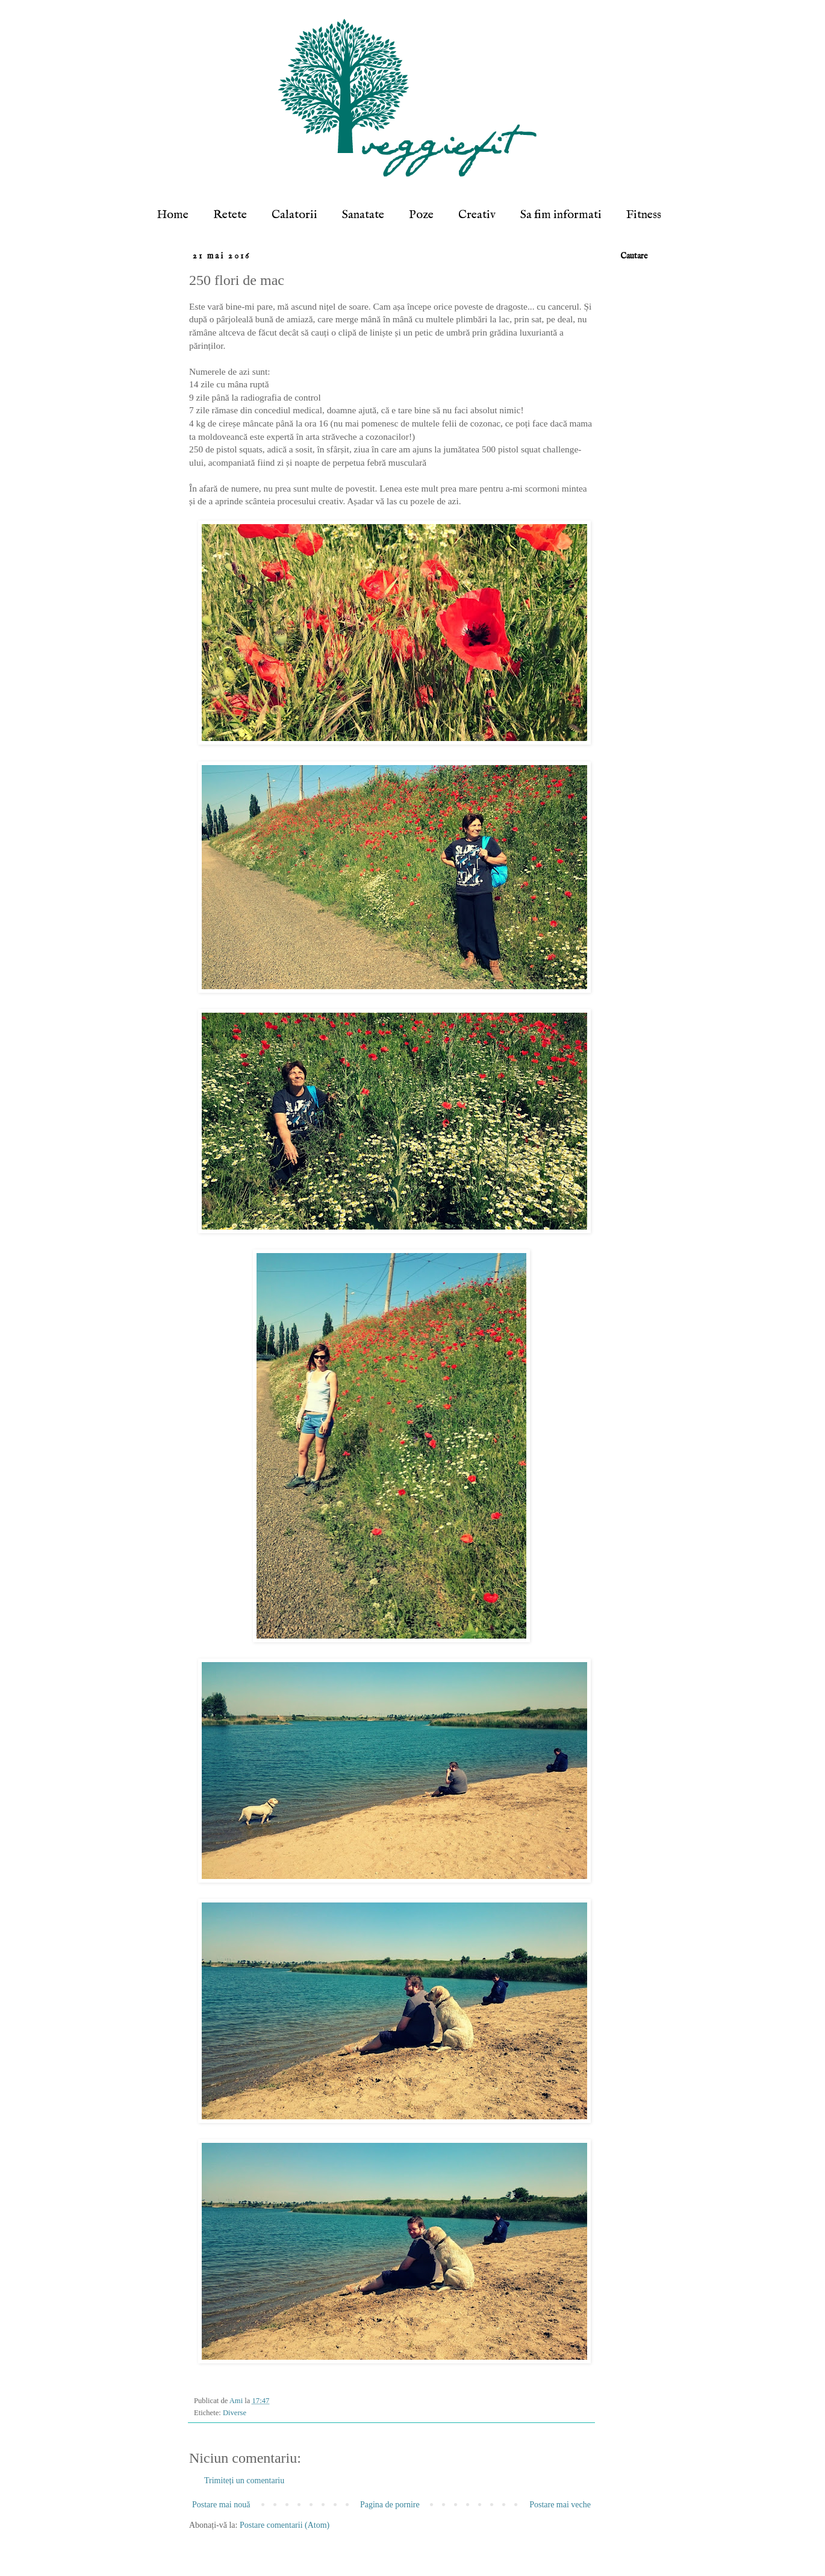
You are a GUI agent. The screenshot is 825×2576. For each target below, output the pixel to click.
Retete (230, 214)
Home (172, 214)
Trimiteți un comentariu (244, 2480)
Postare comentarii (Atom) (284, 2525)
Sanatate (363, 214)
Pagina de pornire (390, 2504)
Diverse (234, 2413)
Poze (421, 214)
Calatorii (294, 214)
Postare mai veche (560, 2504)
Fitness (643, 214)
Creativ (477, 214)
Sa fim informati (561, 214)
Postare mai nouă (221, 2504)
